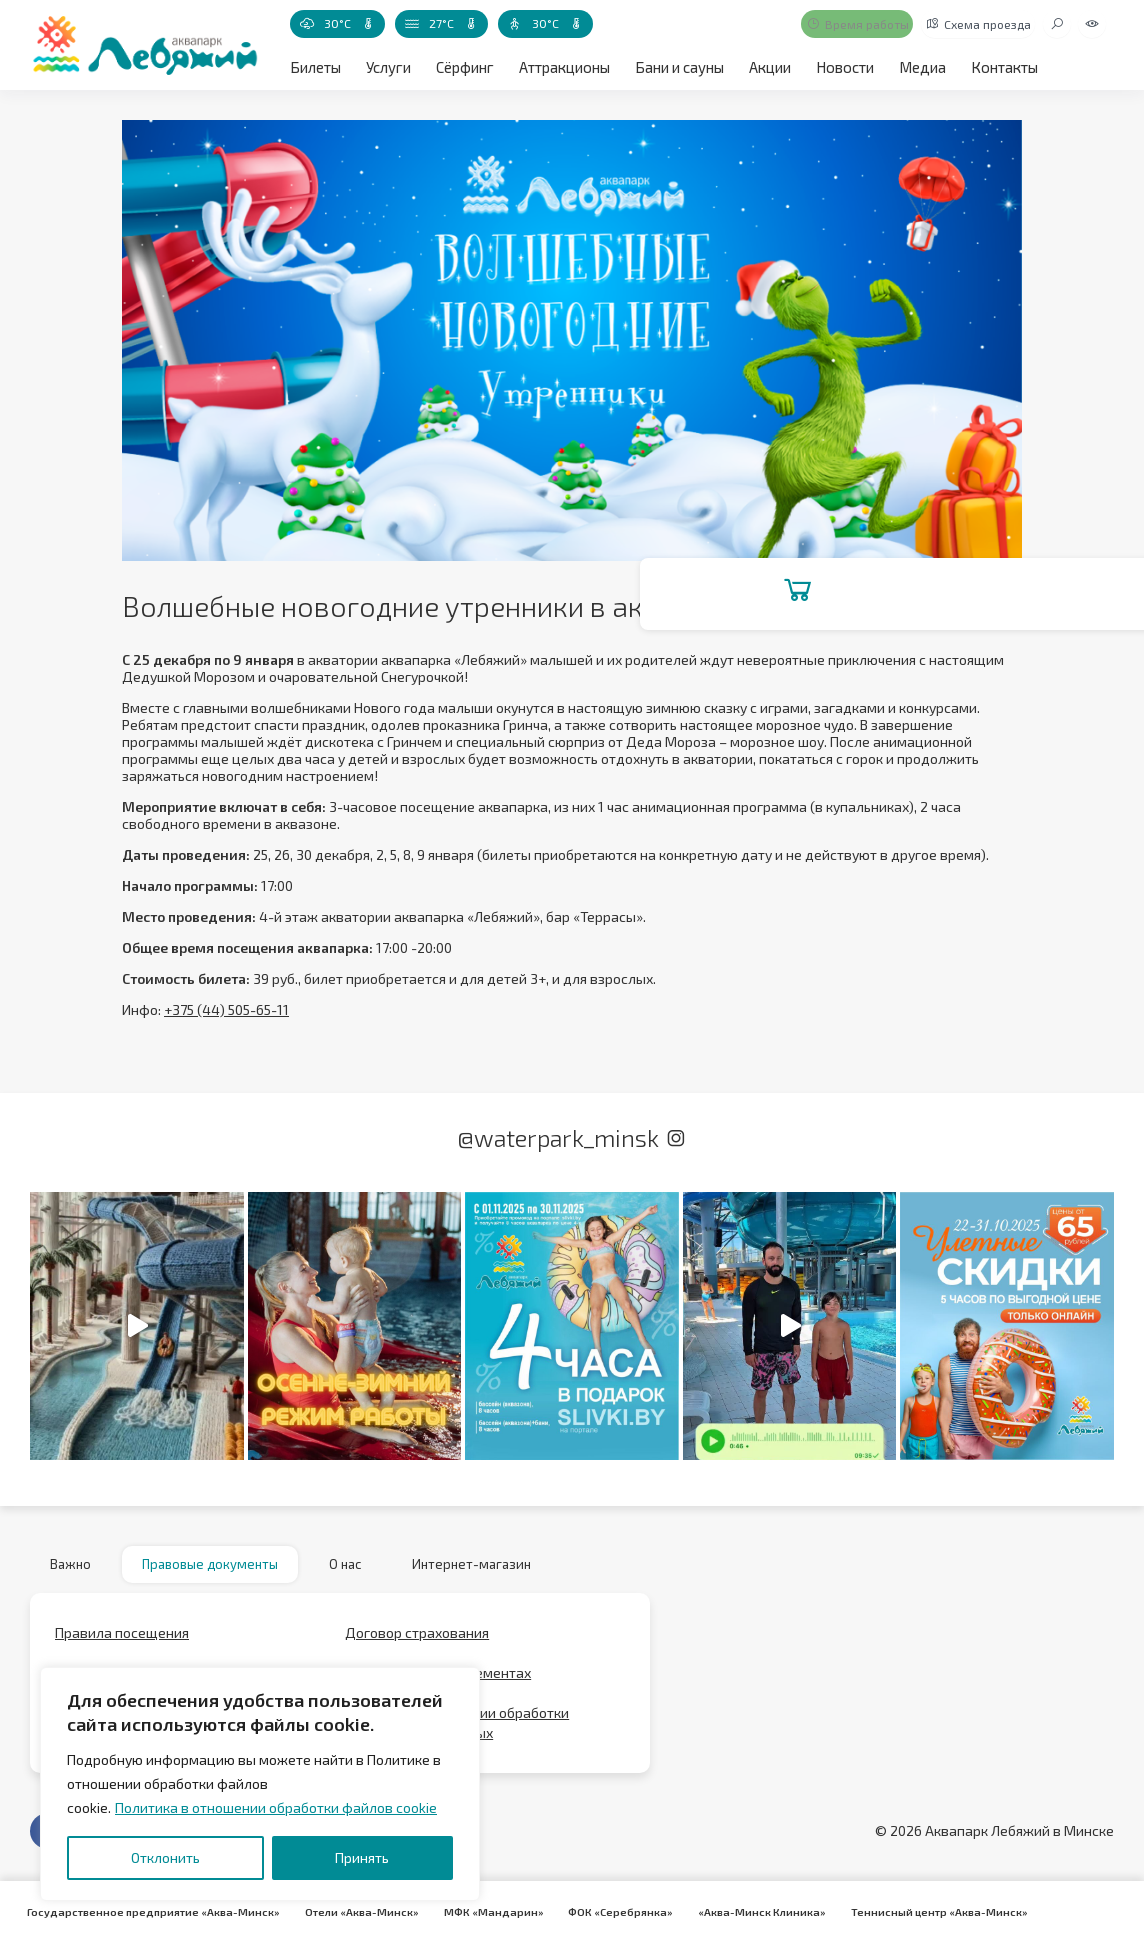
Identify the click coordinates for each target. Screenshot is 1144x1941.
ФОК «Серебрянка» (599, 1911)
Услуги (385, 66)
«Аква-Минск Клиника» (734, 1911)
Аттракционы (558, 66)
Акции (759, 66)
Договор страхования (417, 1640)
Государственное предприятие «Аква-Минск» (150, 1911)
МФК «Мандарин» (478, 1911)
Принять (362, 1857)
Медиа (907, 66)
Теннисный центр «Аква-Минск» (905, 1911)
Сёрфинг (460, 66)
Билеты (314, 66)
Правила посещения (122, 1640)
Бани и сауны (671, 66)
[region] (260, 1784)
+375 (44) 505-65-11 (226, 1009)
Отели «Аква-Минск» (352, 1911)
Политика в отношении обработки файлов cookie (276, 1807)
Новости (832, 66)
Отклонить (165, 1857)
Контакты (987, 66)
